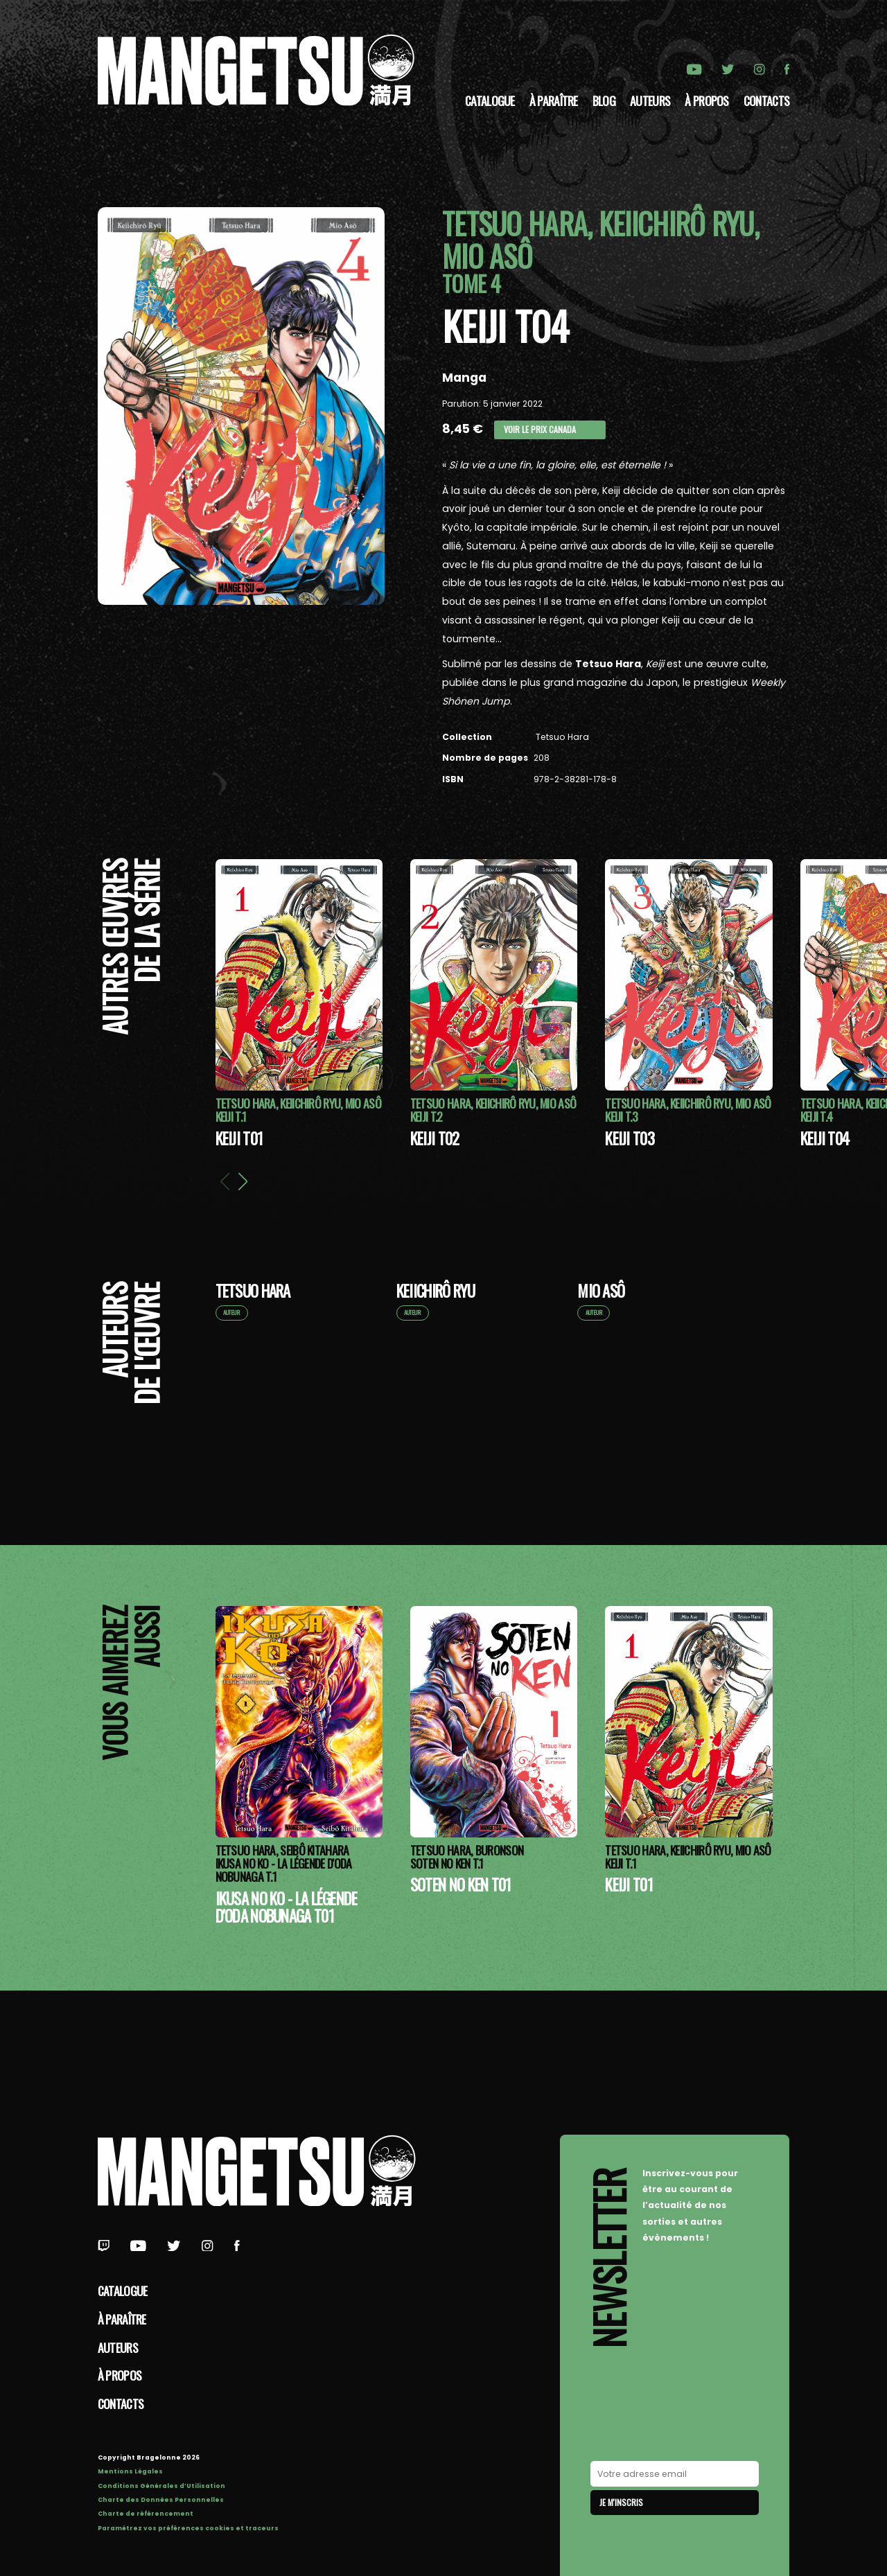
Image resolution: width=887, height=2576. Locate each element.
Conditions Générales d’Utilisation (161, 2486)
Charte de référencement (145, 2513)
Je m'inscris (621, 2502)
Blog (603, 100)
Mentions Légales (130, 2471)
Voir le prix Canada (540, 429)
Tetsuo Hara (561, 737)
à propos (706, 100)
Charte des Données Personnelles (161, 2500)
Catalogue (490, 100)
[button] (242, 1181)
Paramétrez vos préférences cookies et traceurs (188, 2528)
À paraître (553, 100)
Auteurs (650, 100)
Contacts (766, 100)
